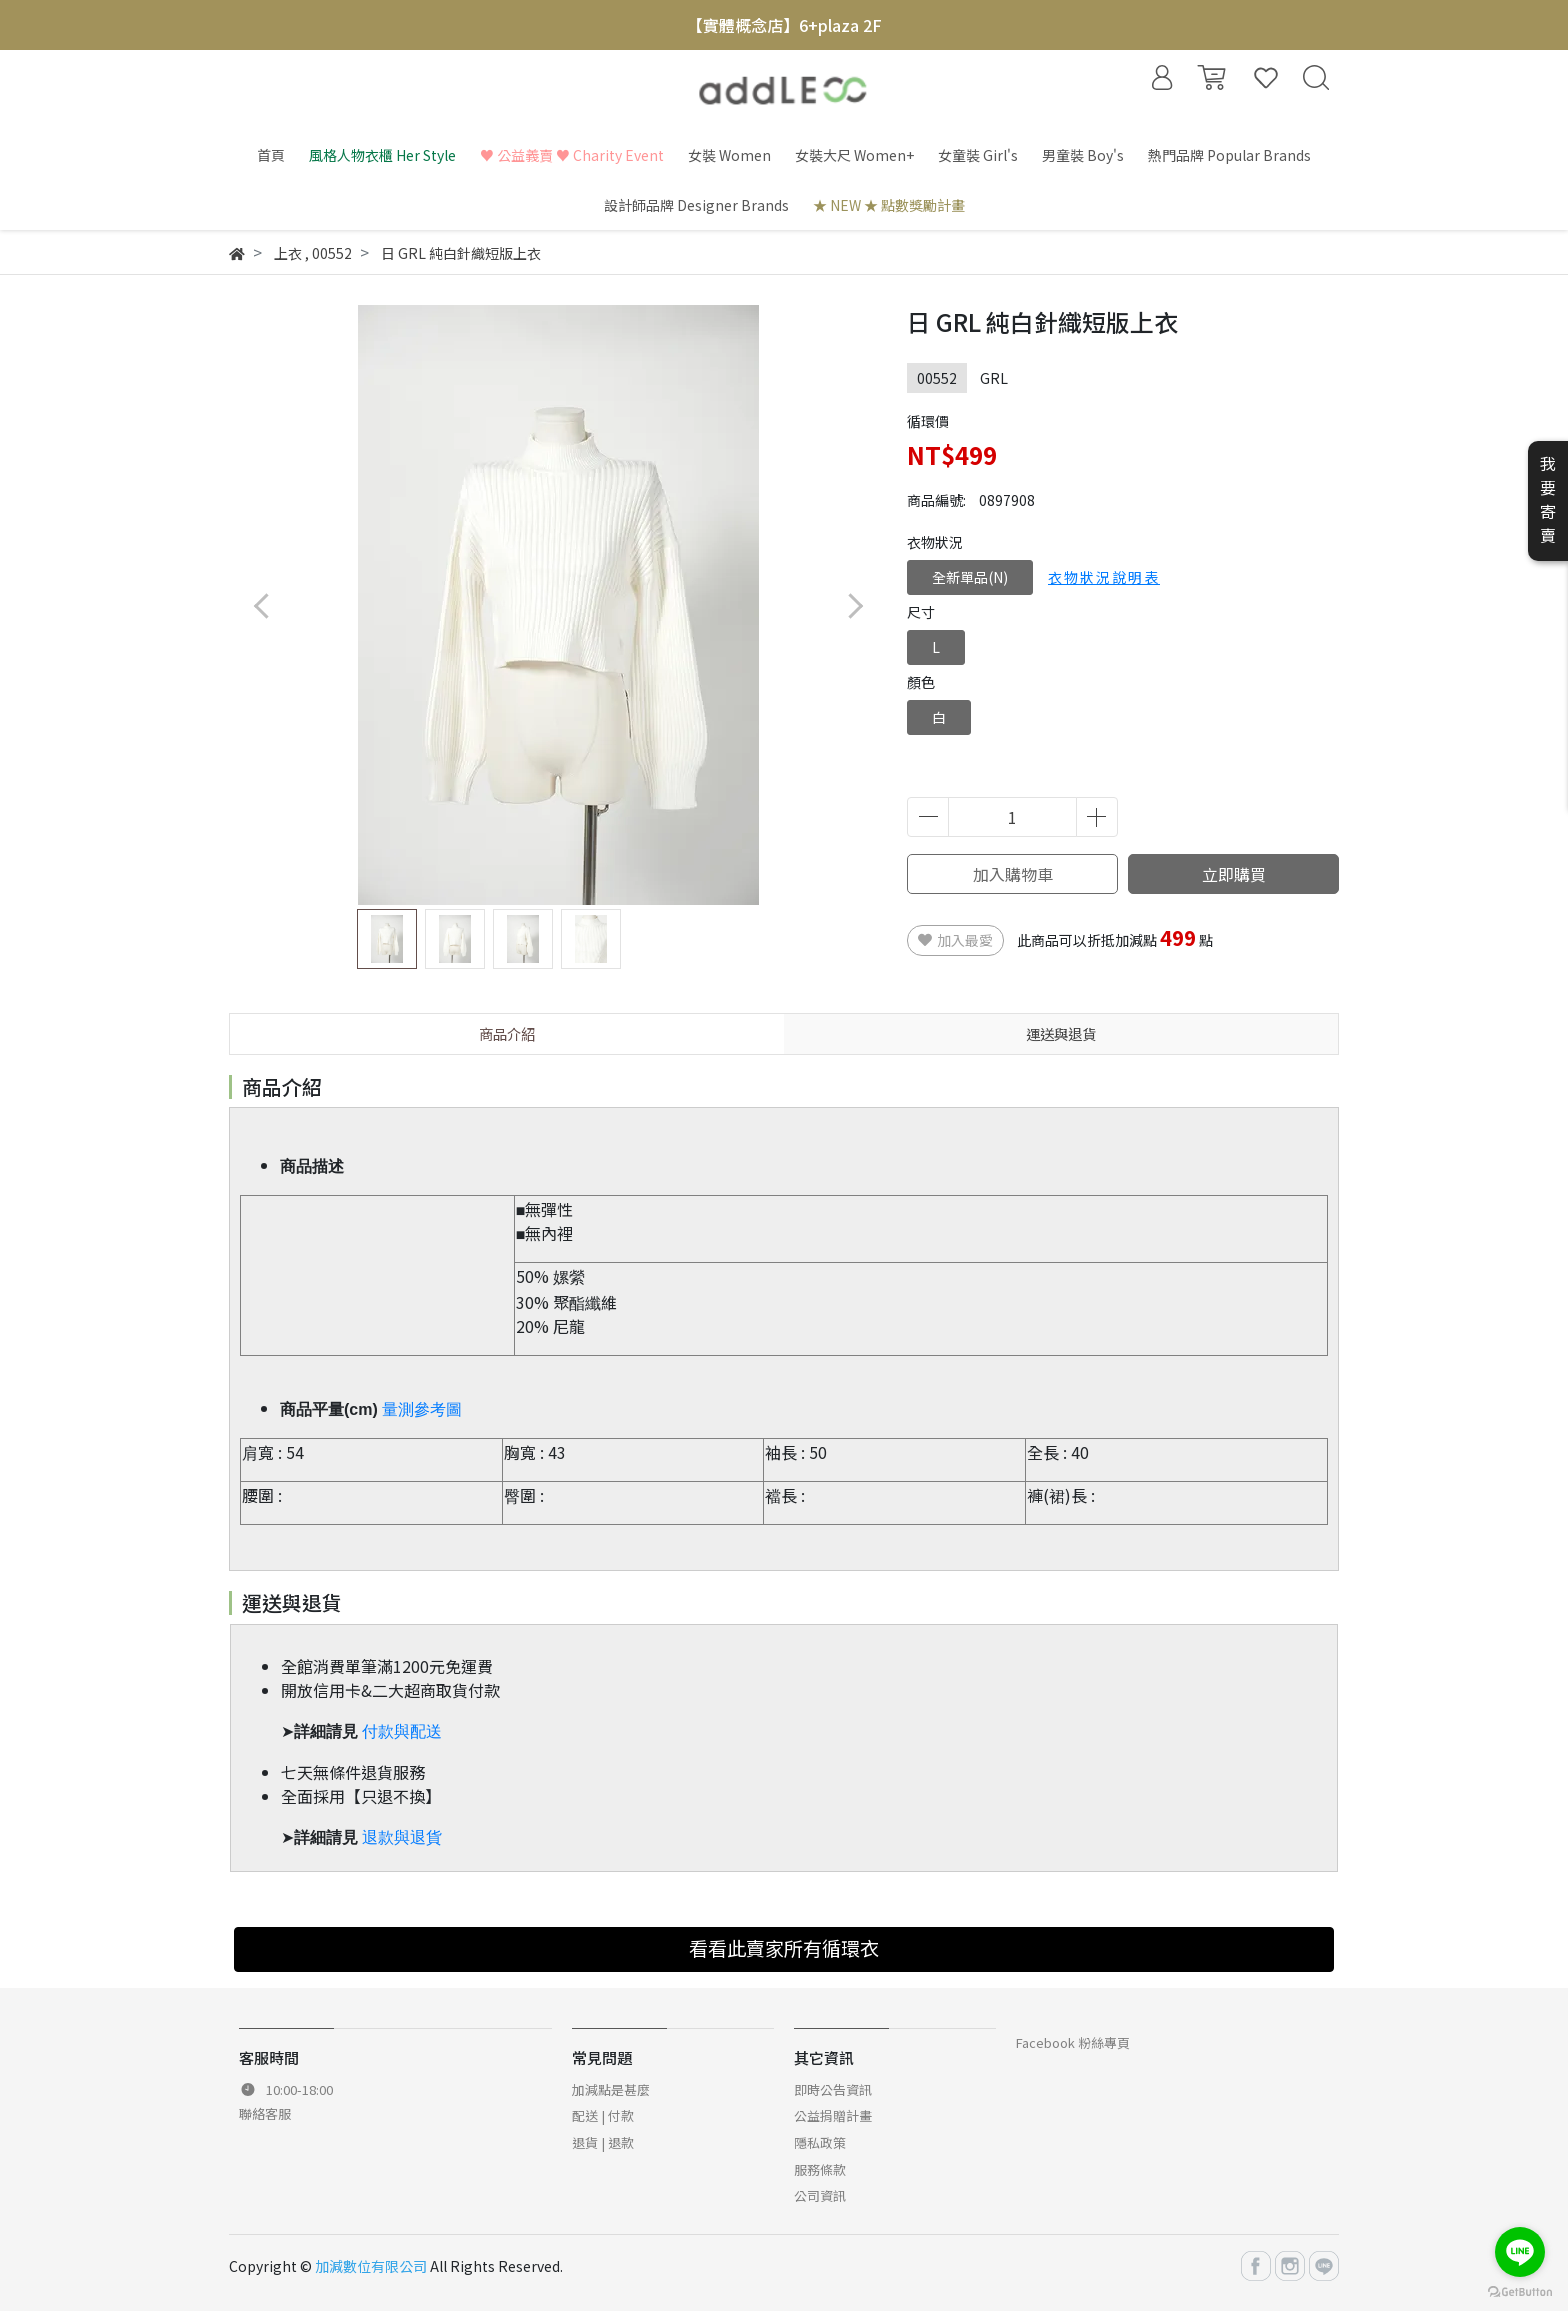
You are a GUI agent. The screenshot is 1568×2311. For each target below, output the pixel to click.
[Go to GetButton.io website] (1520, 2290)
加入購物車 (1013, 874)
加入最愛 (955, 940)
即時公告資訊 (833, 2089)
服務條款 (820, 2169)
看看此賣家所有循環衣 (784, 1948)
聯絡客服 (265, 2113)
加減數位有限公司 (371, 2266)
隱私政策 (820, 2142)
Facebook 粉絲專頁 (1073, 2042)
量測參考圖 (422, 1409)
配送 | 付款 (603, 2115)
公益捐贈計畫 (833, 2115)
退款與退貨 (402, 1837)
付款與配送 (402, 1731)
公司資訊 (820, 2195)
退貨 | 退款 (603, 2142)
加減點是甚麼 (611, 2089)
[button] (854, 605)
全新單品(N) (970, 577)
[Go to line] (1520, 2252)
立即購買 (1234, 874)
